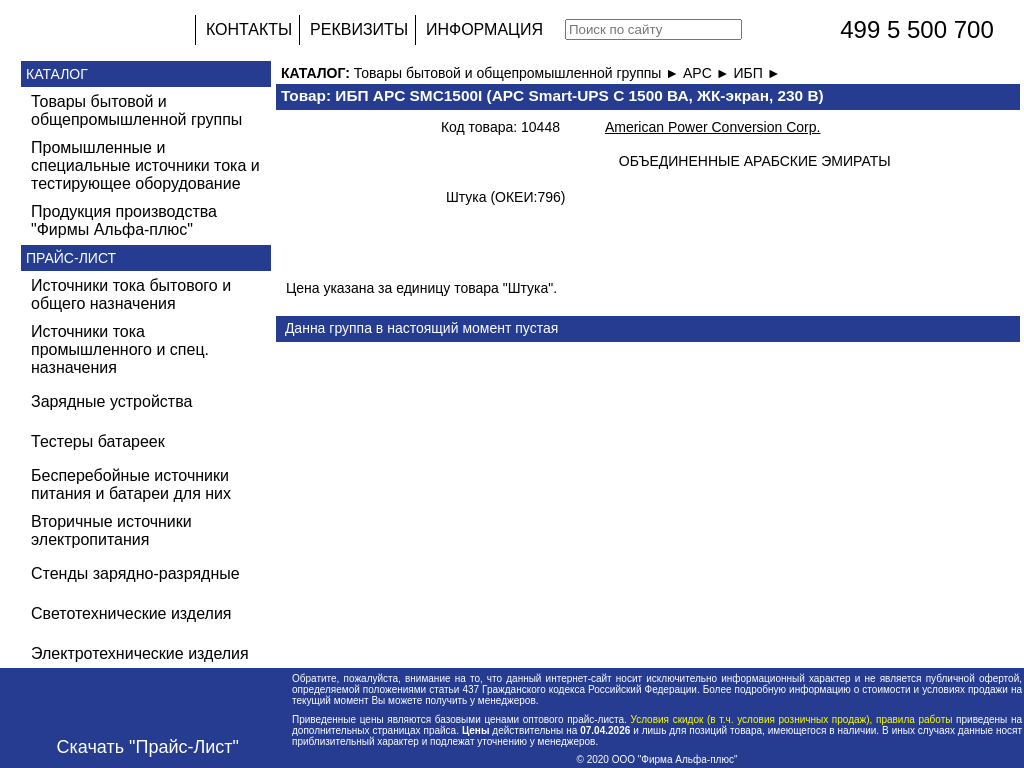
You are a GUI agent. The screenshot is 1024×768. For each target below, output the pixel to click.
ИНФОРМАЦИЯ (484, 29)
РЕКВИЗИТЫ (359, 29)
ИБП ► (756, 73)
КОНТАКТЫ (249, 29)
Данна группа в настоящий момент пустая (421, 328)
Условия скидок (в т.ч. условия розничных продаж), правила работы (791, 719)
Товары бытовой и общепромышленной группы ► (518, 73)
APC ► (708, 73)
